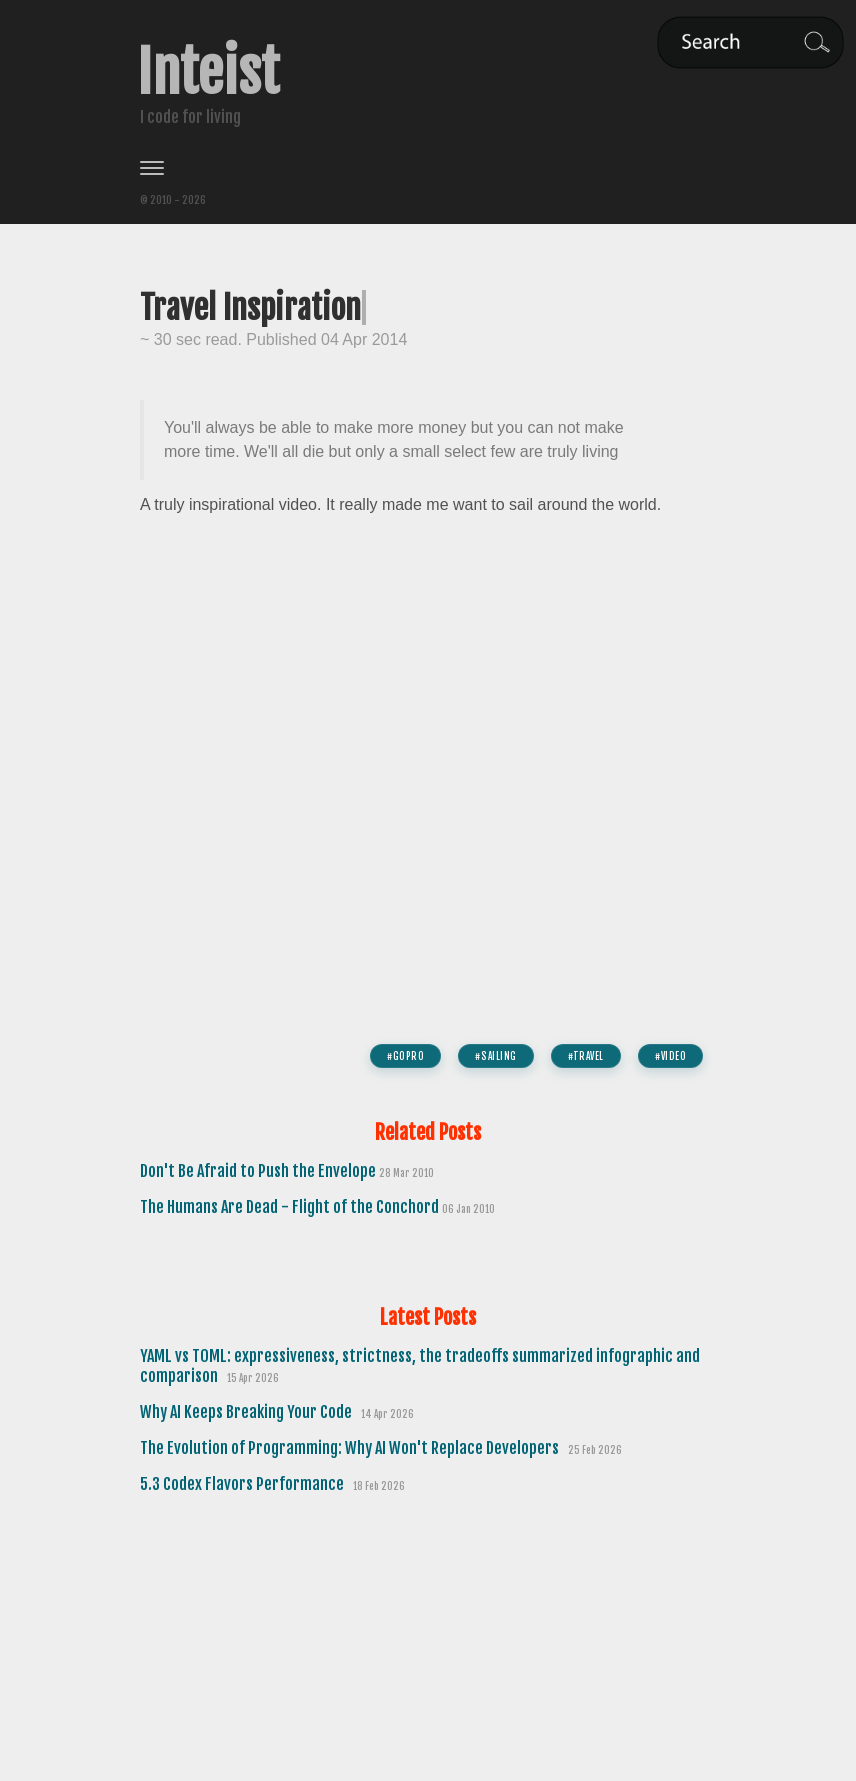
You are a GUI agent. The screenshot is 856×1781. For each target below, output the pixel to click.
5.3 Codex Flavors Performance (243, 1484)
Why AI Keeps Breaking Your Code (247, 1412)
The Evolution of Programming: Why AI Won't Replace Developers (351, 1448)
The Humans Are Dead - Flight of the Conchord (291, 1207)
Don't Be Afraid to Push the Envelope (259, 1171)
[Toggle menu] (428, 168)
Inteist (208, 73)
